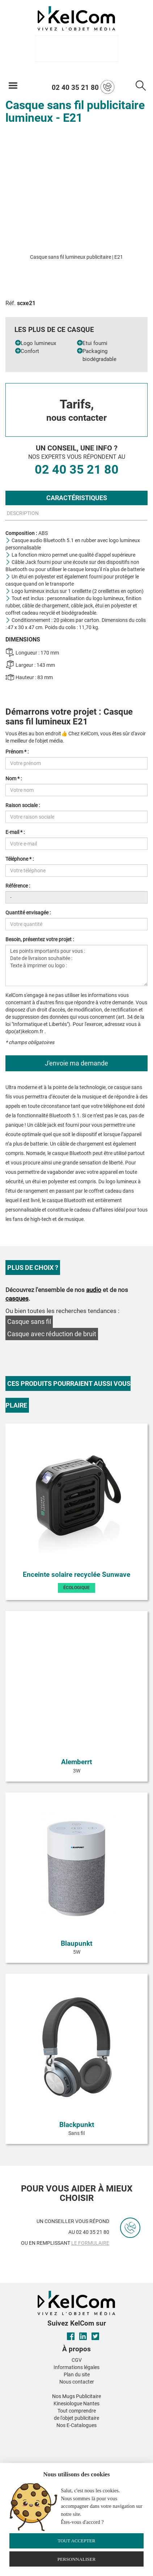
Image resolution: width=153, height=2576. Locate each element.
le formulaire (90, 2243)
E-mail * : (15, 832)
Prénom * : (17, 752)
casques (17, 1298)
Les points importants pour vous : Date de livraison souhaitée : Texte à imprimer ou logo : (76, 965)
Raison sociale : (22, 805)
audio (93, 1289)
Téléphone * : (19, 859)
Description (23, 513)
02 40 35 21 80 (83, 87)
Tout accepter (76, 2540)
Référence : (17, 886)
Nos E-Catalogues (76, 2425)
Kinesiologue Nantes (76, 2403)
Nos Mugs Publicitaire (76, 2396)
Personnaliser (77, 2559)
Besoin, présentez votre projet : (39, 939)
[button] (22, 2434)
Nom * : (13, 778)
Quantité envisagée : (28, 912)
